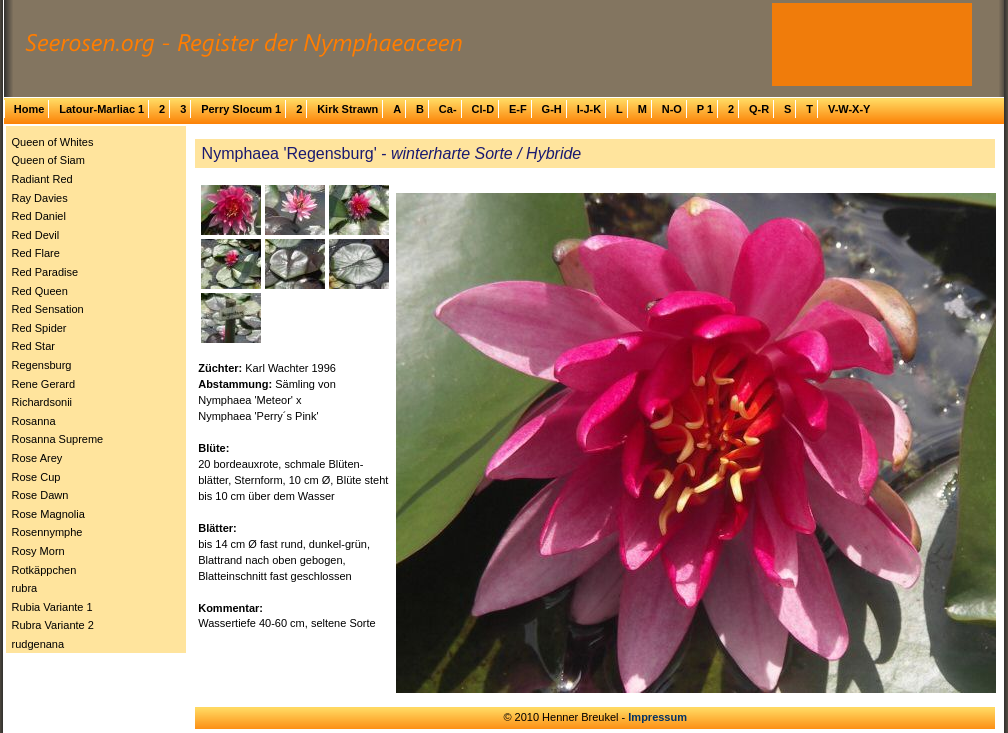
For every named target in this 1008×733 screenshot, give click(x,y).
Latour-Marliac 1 (101, 109)
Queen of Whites (53, 142)
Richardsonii (42, 402)
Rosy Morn (38, 551)
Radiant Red (42, 179)
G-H (552, 109)
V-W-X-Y (849, 109)
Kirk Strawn (347, 109)
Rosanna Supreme (58, 439)
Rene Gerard (44, 384)
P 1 (705, 109)
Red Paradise (45, 272)
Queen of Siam (48, 160)
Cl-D (482, 109)
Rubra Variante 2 (53, 625)
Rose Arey (37, 458)
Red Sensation (48, 309)
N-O (672, 109)
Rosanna (34, 421)
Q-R (759, 109)
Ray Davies (40, 198)
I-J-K (589, 109)
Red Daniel (39, 216)
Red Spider (39, 328)
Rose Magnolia (48, 514)
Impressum (657, 717)
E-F (518, 109)
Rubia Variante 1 (52, 607)
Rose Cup (36, 477)
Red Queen (40, 291)
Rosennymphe (47, 532)
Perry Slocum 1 (241, 109)
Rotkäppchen (44, 570)
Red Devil (36, 235)
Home (29, 109)
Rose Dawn (40, 495)
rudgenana (38, 644)
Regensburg (42, 365)
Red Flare (36, 253)
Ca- (448, 109)
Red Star (33, 346)
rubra (25, 588)
